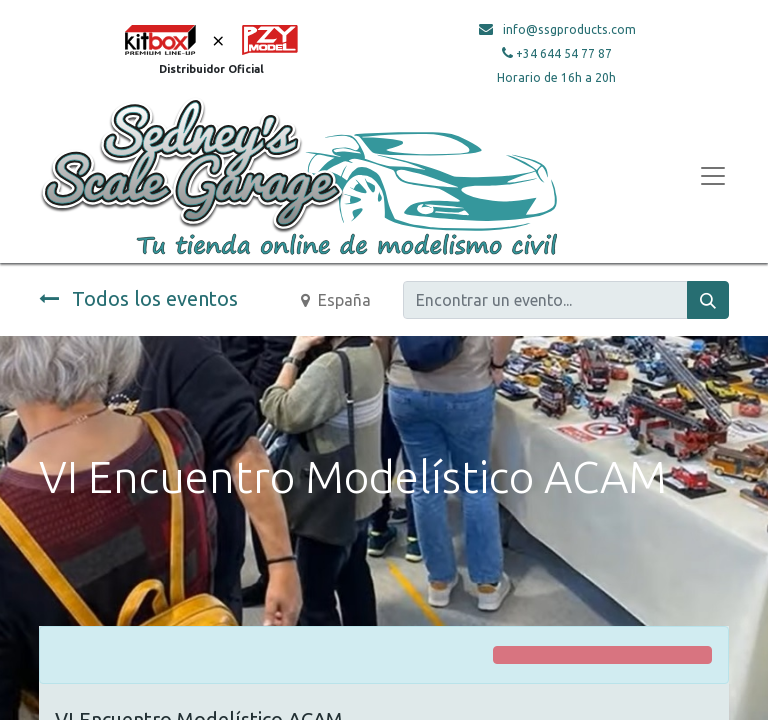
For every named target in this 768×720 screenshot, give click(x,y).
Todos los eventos (138, 298)
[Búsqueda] (708, 300)
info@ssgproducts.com (569, 29)
